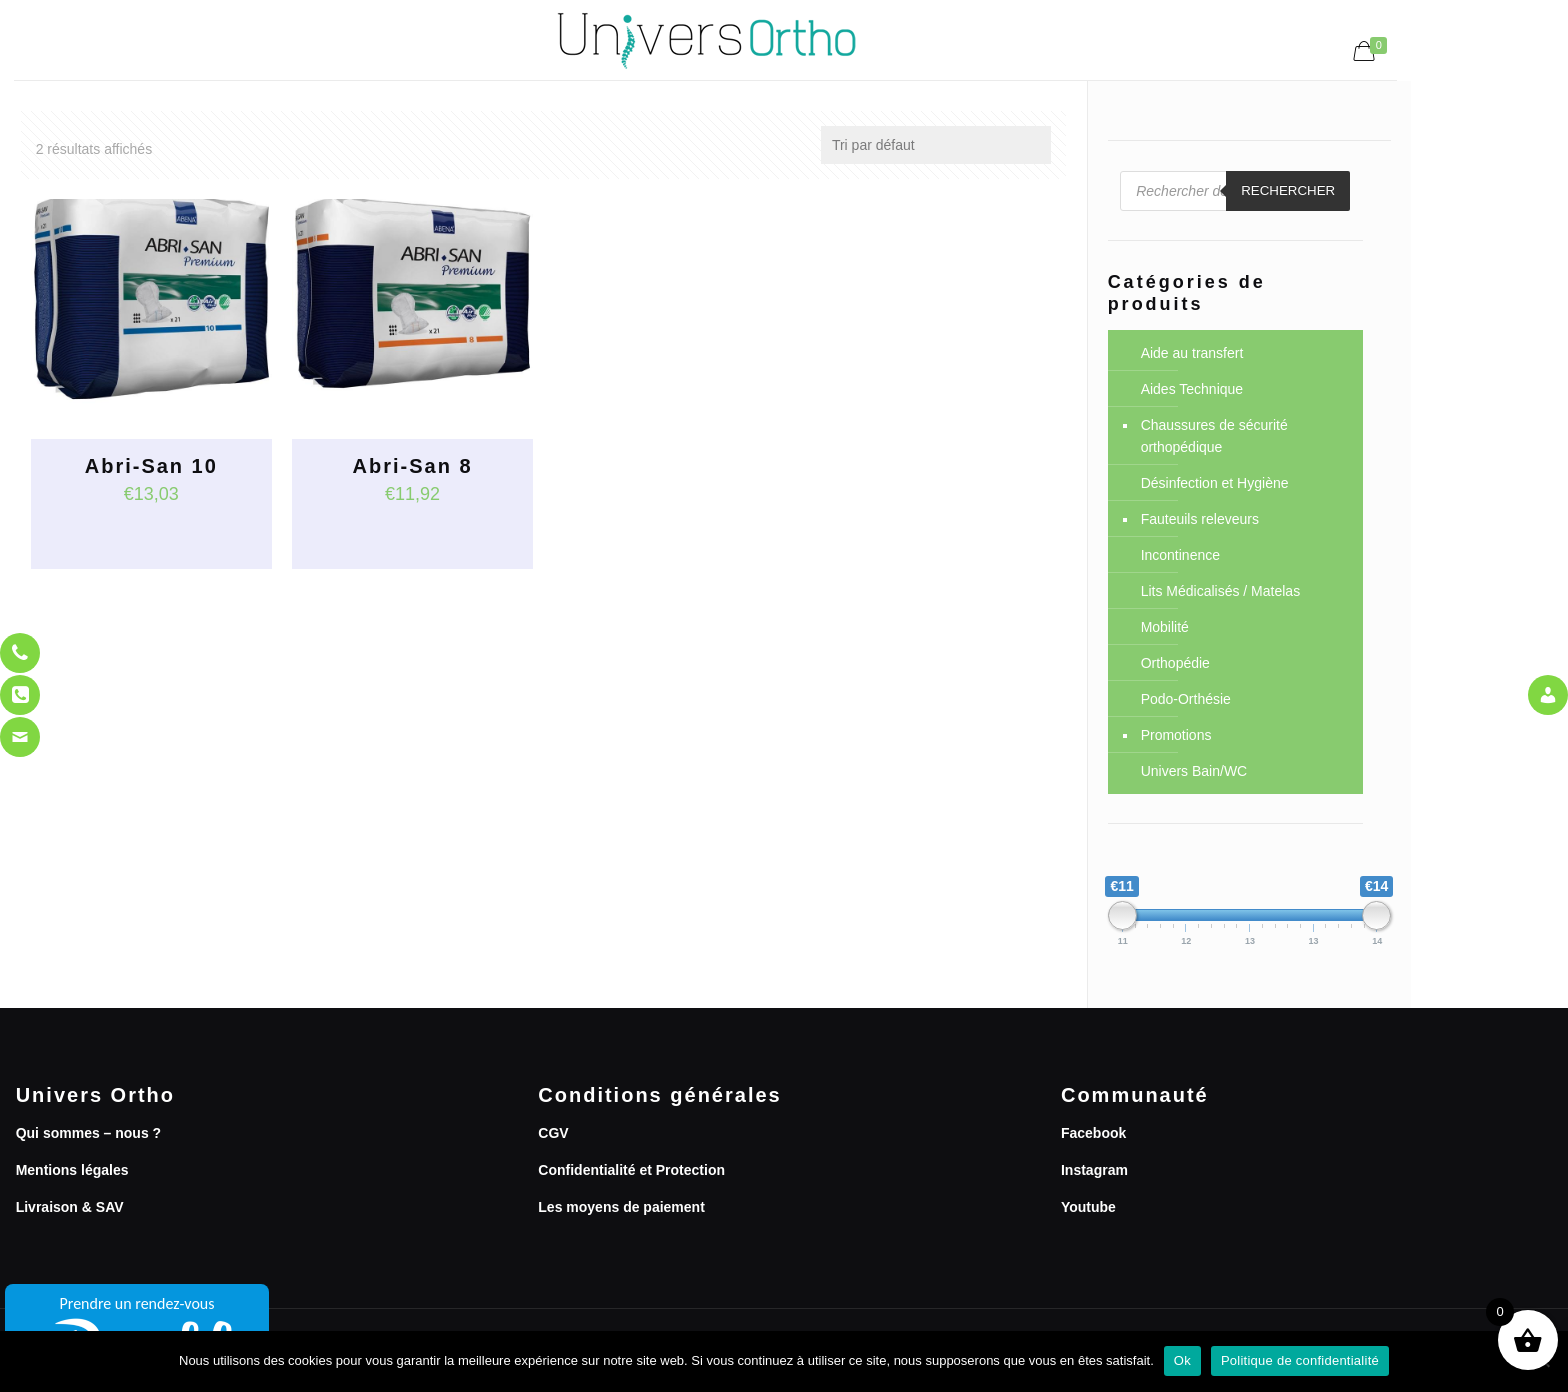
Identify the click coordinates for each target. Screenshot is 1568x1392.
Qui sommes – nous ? (88, 1133)
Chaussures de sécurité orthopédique (1214, 436)
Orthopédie (1175, 663)
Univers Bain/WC (1194, 771)
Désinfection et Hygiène (1215, 483)
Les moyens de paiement (621, 1207)
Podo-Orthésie (1186, 699)
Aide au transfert (1192, 353)
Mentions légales (72, 1170)
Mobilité (1165, 627)
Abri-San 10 (151, 466)
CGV (553, 1133)
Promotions (1176, 735)
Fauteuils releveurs (1200, 519)
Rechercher (1288, 190)
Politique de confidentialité (1300, 1360)
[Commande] (936, 145)
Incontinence (1180, 555)
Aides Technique (1192, 389)
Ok (1182, 1360)
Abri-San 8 (413, 466)
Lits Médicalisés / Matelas (1221, 591)
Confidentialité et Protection (631, 1170)
